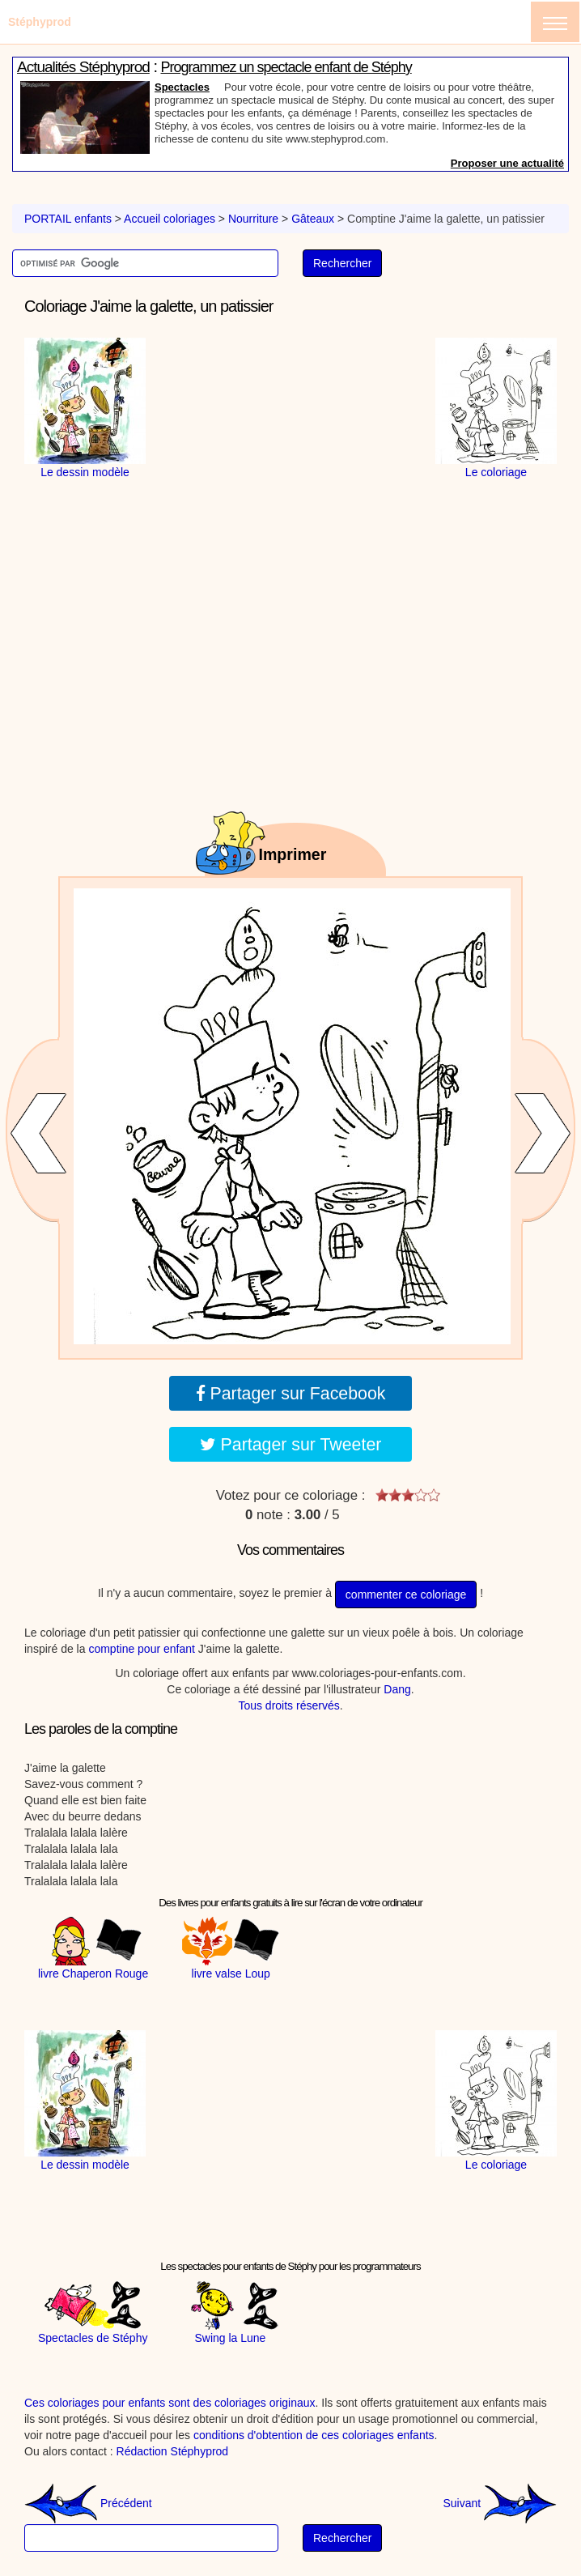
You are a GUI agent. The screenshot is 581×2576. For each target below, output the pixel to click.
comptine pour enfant (141, 1648)
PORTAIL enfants (68, 218)
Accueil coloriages (169, 218)
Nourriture (253, 218)
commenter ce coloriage (406, 1594)
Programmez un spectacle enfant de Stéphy (286, 67)
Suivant (500, 2503)
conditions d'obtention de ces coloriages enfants (314, 2435)
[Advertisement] (290, 439)
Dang (397, 1689)
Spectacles (182, 87)
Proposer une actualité (507, 163)
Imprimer (293, 854)
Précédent (88, 2503)
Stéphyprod (39, 21)
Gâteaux (312, 218)
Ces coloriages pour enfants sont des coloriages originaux (170, 2402)
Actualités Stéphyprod (83, 66)
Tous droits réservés (288, 1705)
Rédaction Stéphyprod (173, 2451)
